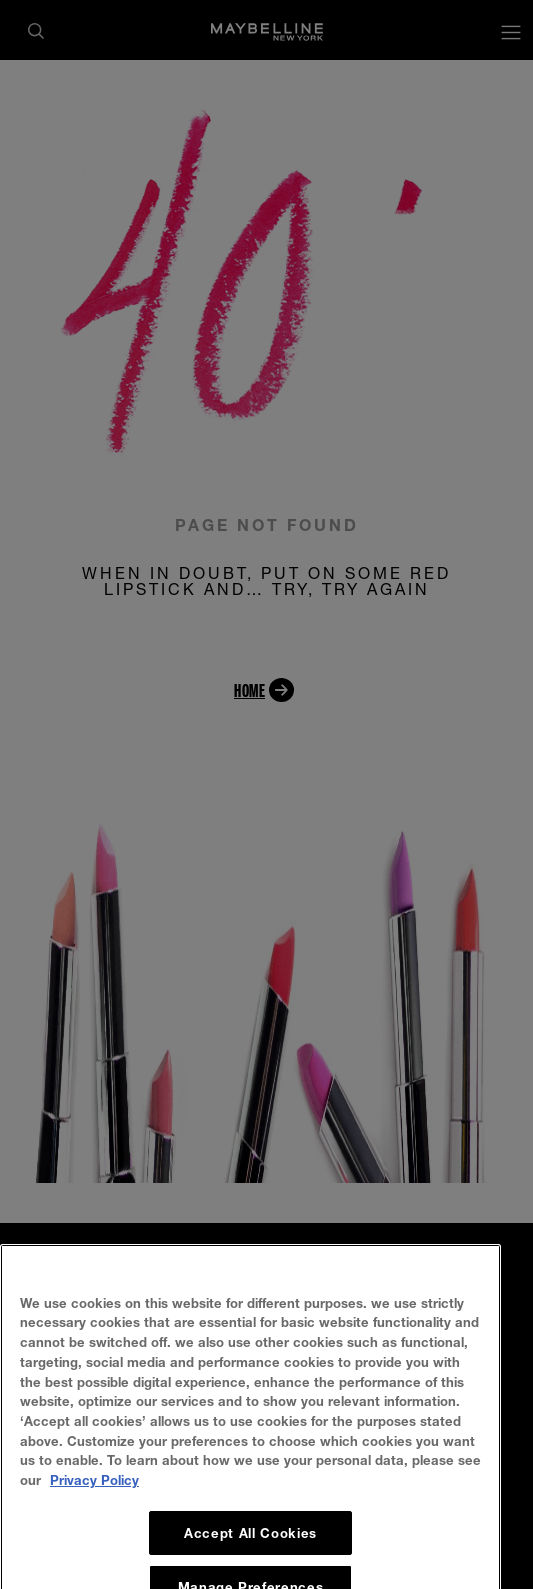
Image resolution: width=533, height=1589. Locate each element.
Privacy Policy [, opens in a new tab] (94, 1501)
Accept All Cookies (250, 1554)
